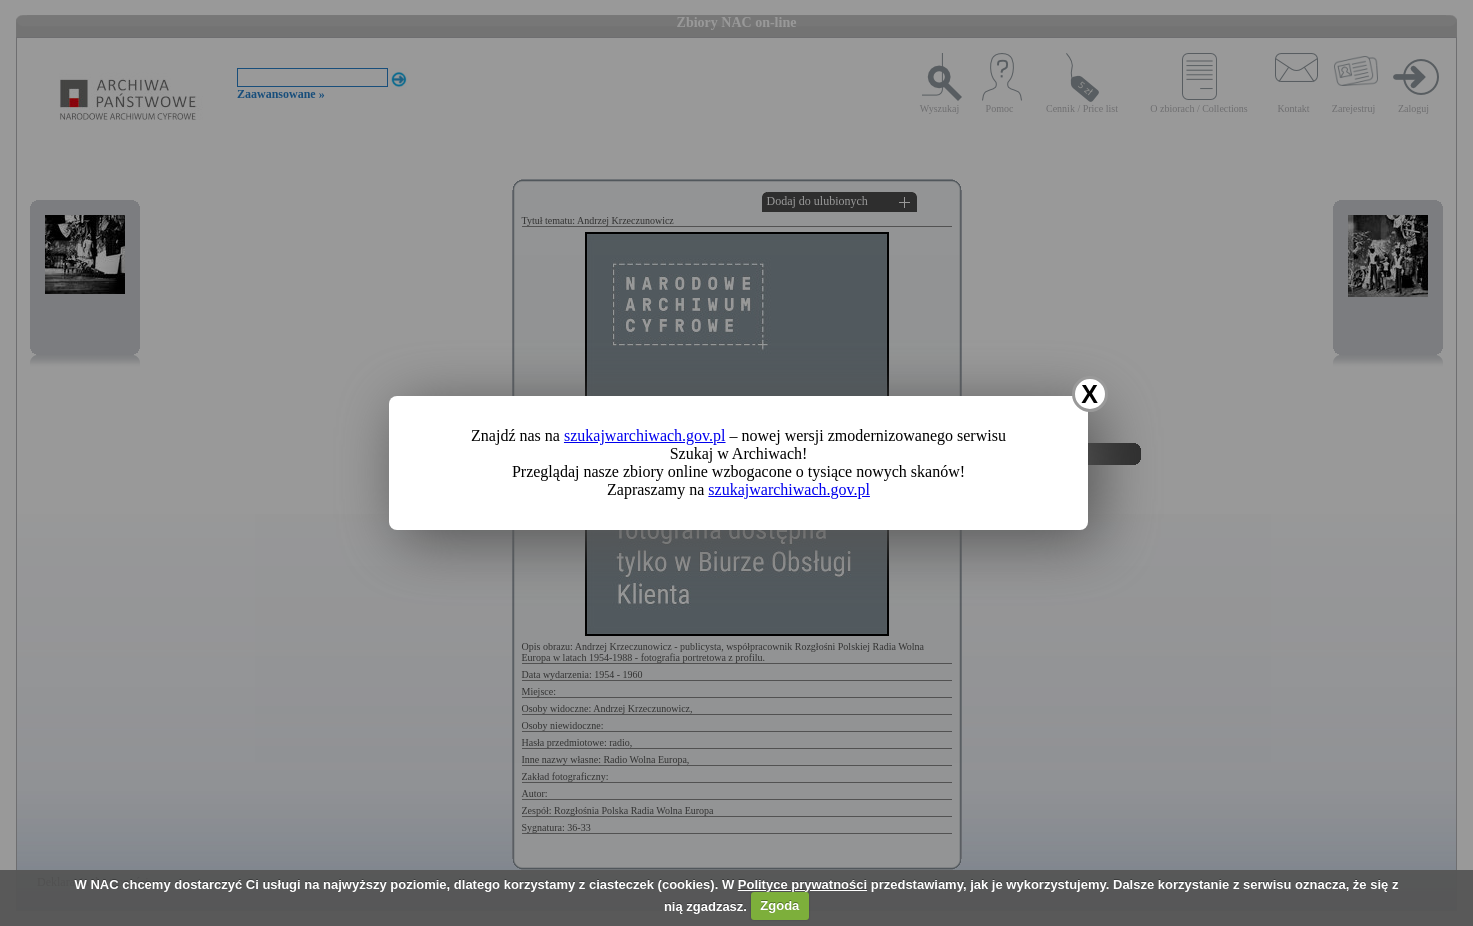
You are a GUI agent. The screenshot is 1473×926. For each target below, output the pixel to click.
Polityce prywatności (802, 884)
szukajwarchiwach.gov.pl (645, 435)
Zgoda (779, 905)
